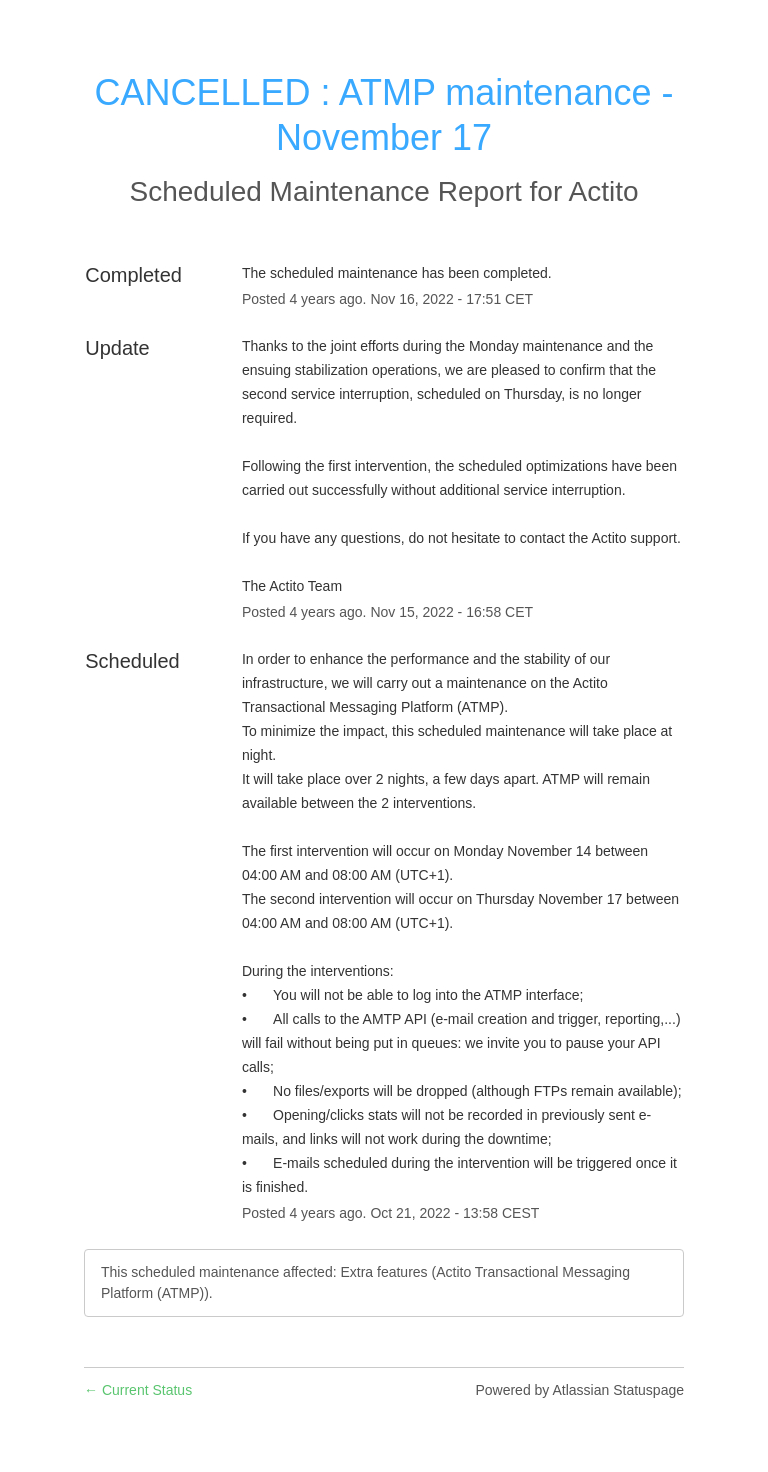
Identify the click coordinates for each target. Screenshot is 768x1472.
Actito (603, 191)
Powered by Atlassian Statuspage (579, 1390)
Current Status (138, 1390)
